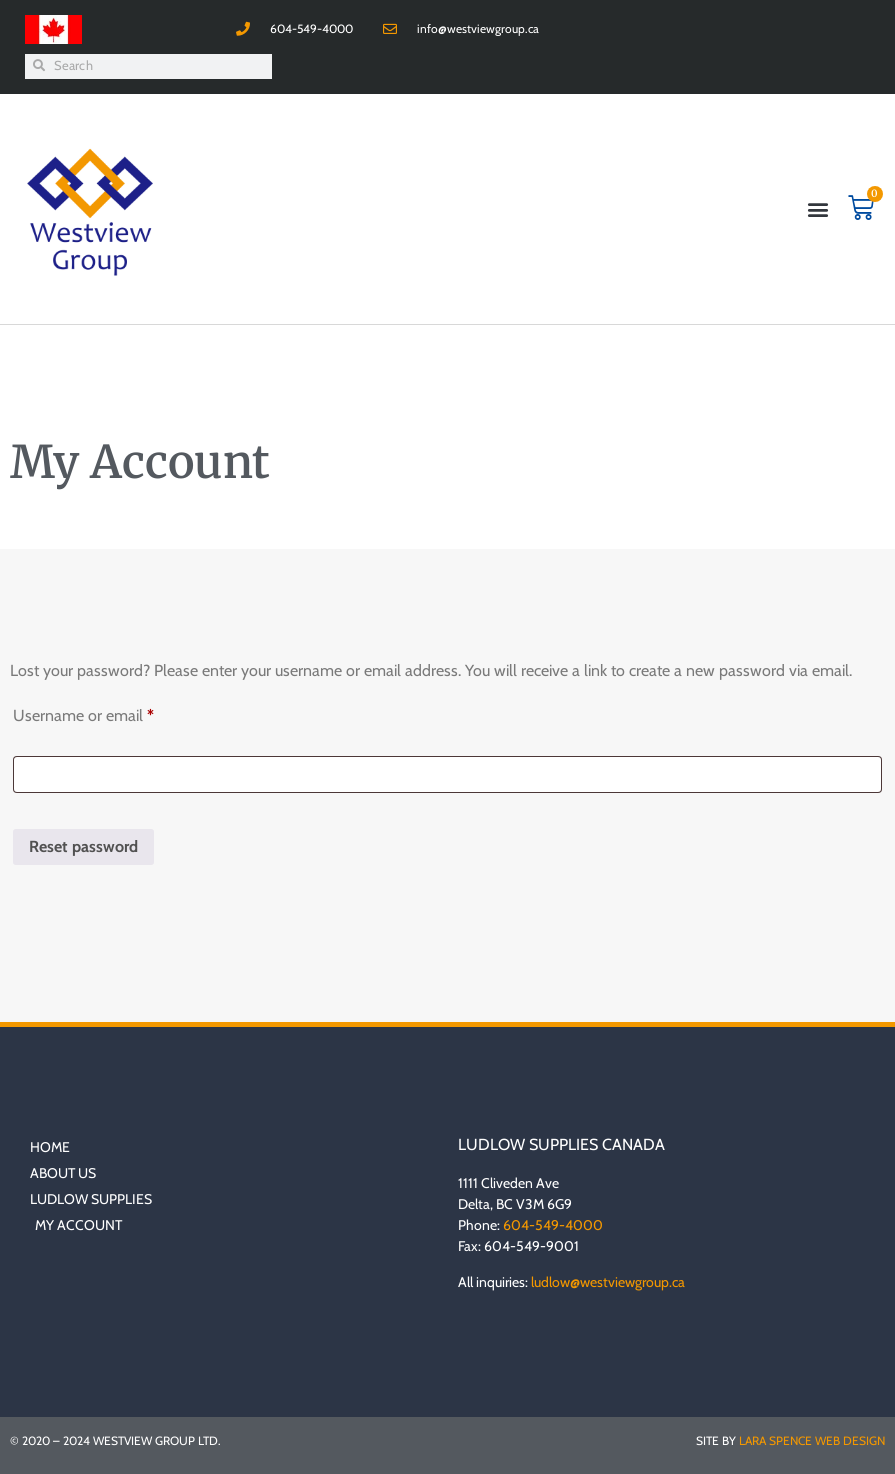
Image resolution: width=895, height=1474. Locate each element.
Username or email (113, 712)
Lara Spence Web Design (812, 1440)
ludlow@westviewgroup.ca (608, 1282)
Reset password (83, 846)
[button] (818, 208)
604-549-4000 (553, 1225)
